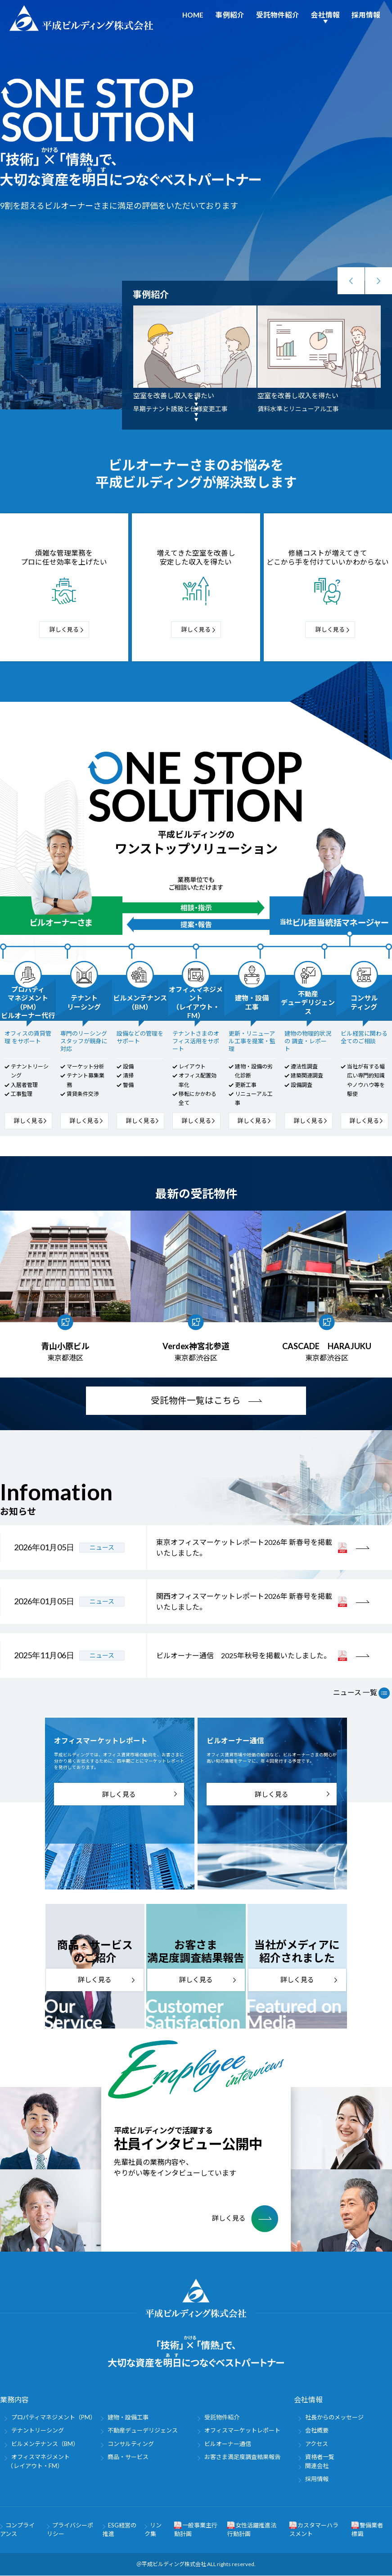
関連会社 (317, 2466)
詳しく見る (64, 629)
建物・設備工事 (128, 2417)
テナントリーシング (37, 2430)
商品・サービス (128, 2457)
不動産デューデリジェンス (143, 2430)
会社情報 (325, 15)
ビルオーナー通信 (227, 2444)
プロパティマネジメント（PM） (53, 2417)
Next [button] (378, 280)
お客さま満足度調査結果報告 (242, 2457)
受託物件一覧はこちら (196, 1401)
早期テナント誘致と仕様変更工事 (180, 409)
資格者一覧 (319, 2457)
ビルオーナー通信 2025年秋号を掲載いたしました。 (243, 1656)
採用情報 (365, 15)
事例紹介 (230, 15)
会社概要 (317, 2430)
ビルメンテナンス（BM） (45, 2444)
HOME (192, 15)
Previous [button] (351, 280)
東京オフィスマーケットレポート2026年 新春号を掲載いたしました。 (244, 1547)
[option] (195, 359)
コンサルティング (131, 2444)
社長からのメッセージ (334, 2417)
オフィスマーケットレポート (242, 2430)
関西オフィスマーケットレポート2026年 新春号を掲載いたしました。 (244, 1601)
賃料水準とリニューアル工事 (298, 409)
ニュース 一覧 (361, 1692)
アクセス (316, 2444)
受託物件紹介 (277, 15)
